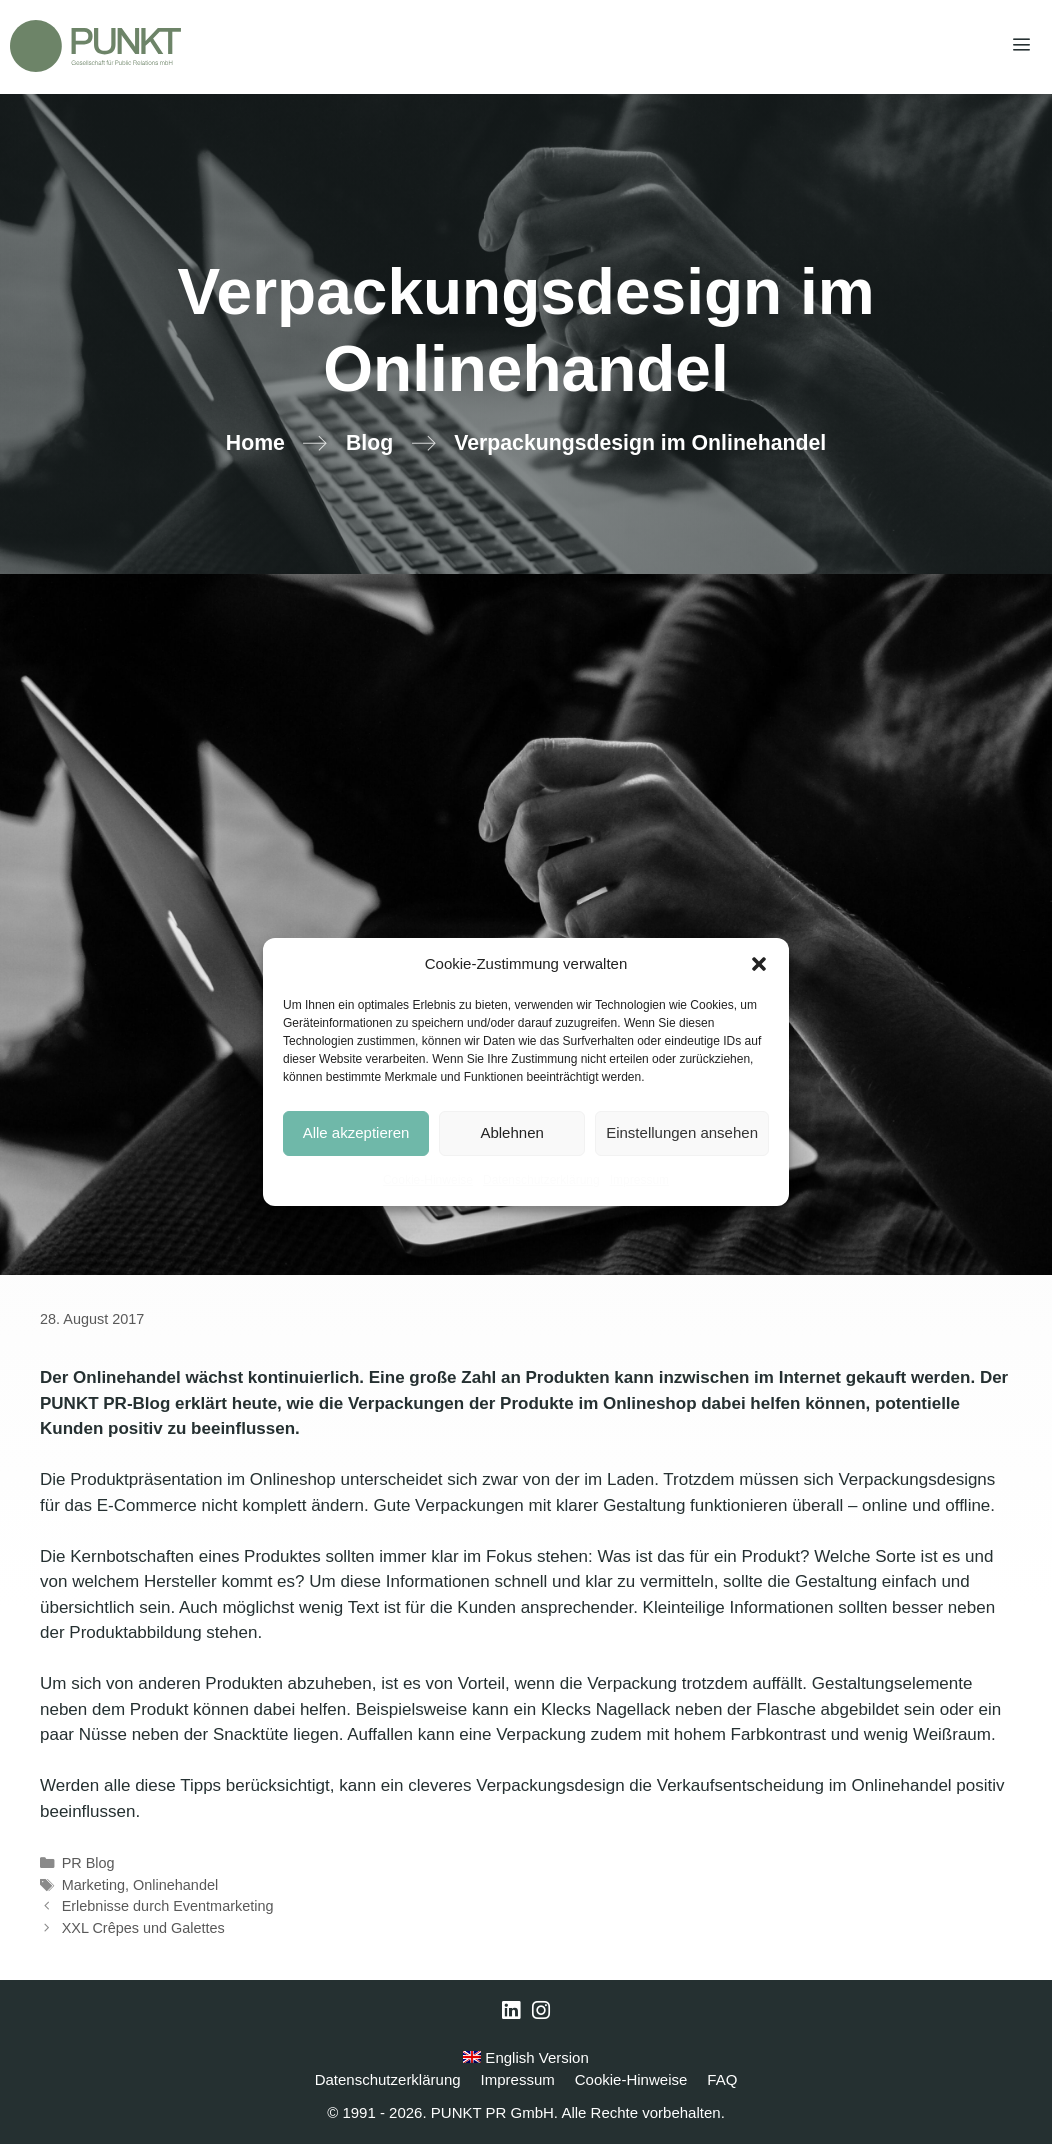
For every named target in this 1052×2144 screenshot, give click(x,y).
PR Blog (88, 1863)
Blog (369, 443)
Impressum (639, 1180)
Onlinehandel (175, 1885)
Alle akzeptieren (356, 1132)
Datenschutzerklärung (541, 1180)
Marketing (93, 1885)
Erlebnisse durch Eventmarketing (168, 1906)
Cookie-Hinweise (428, 1180)
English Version (526, 2057)
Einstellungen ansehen (682, 1132)
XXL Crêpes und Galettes (143, 1928)
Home (255, 443)
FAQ (722, 2079)
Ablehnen (511, 1132)
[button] (759, 964)
